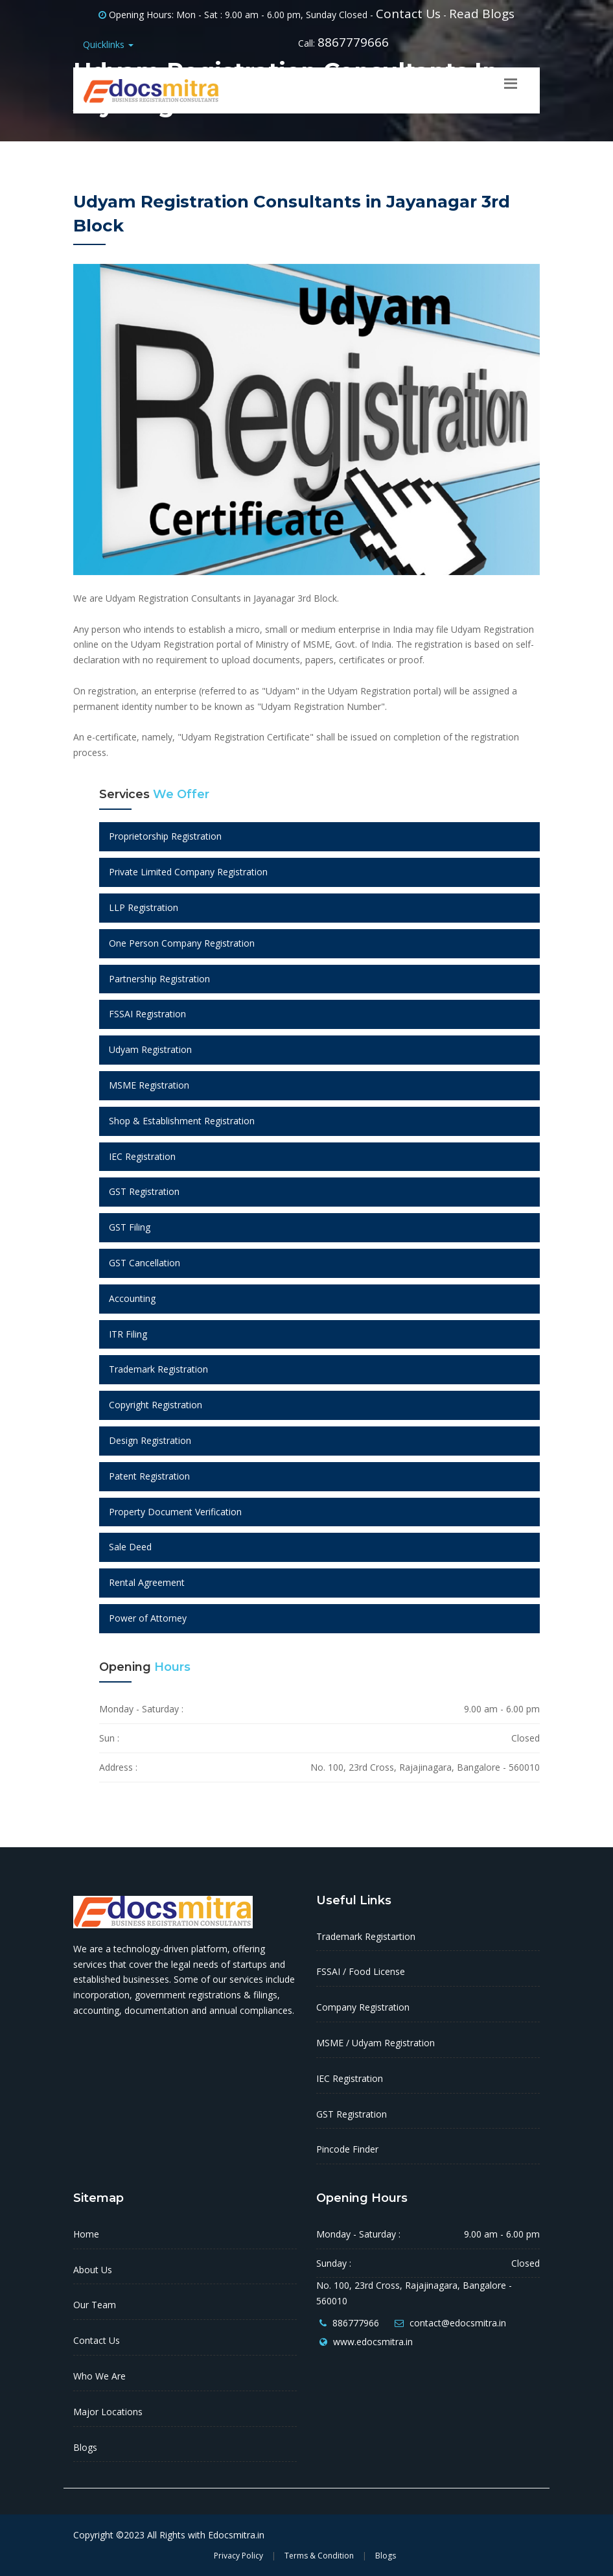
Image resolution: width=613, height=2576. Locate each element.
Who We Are (99, 2376)
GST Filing (129, 1227)
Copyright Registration (155, 1405)
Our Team (94, 2304)
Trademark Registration (158, 1369)
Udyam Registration (150, 1049)
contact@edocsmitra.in (458, 2323)
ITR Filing (128, 1334)
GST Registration (144, 1191)
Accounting (132, 1298)
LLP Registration (143, 907)
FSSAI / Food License (360, 1971)
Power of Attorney (148, 1618)
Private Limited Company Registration (188, 872)
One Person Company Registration (182, 943)
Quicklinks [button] (108, 44)
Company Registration (363, 2007)
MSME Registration (149, 1085)
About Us (92, 2269)
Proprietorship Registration (165, 836)
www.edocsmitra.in (373, 2341)
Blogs (85, 2447)
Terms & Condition (319, 2555)
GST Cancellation (144, 1263)
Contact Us (408, 13)
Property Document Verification (175, 1512)
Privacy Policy (238, 2555)
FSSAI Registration (147, 1014)
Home (86, 2234)
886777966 (355, 2323)
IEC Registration (142, 1156)
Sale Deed (130, 1547)
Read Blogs (482, 13)
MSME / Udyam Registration (375, 2043)
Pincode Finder (347, 2149)
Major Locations (108, 2411)
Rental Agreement (147, 1582)
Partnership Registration (159, 979)
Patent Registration (149, 1476)
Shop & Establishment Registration (182, 1121)
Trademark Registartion (365, 1936)
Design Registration (150, 1440)
